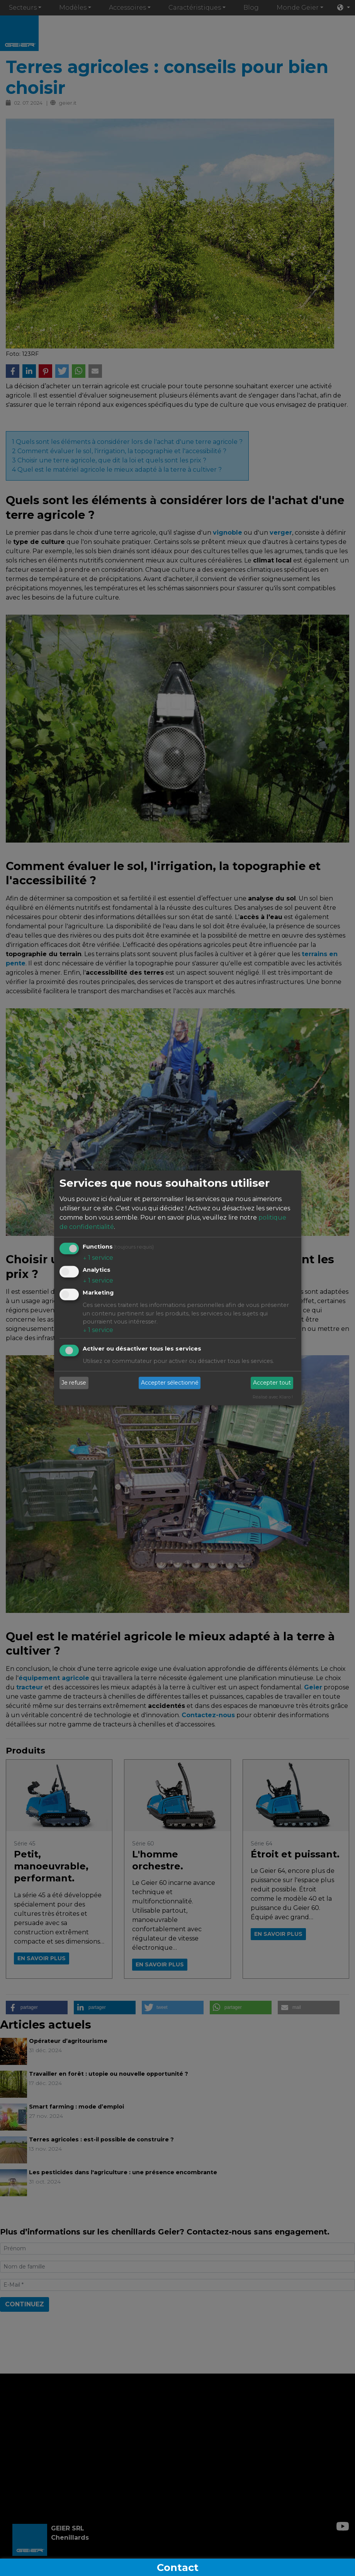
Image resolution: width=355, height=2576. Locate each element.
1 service (98, 1257)
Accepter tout (272, 1382)
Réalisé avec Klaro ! (273, 1396)
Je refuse (73, 1382)
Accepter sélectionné (170, 1382)
